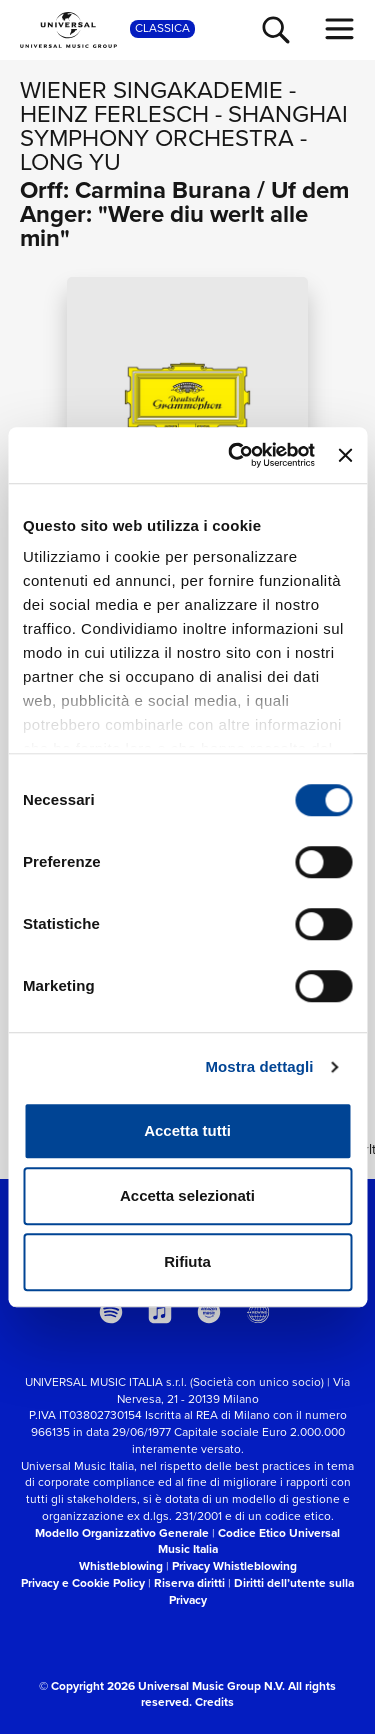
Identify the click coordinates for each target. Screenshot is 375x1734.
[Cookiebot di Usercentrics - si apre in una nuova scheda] (235, 455)
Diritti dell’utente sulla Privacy (262, 1591)
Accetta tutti (187, 1130)
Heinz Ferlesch (114, 114)
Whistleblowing (121, 1566)
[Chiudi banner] (345, 455)
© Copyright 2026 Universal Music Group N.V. (162, 1686)
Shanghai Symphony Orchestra (184, 126)
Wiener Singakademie (151, 90)
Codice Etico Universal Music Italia (249, 1541)
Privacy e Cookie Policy (83, 1583)
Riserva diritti (189, 1583)
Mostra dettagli (259, 1066)
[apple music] (160, 1312)
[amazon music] (209, 1312)
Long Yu (70, 162)
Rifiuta (187, 1261)
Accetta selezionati (187, 1195)
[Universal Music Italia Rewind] (258, 1312)
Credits (214, 1702)
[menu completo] (340, 29)
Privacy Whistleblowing (234, 1566)
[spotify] (111, 1312)
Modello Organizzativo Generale (122, 1533)
